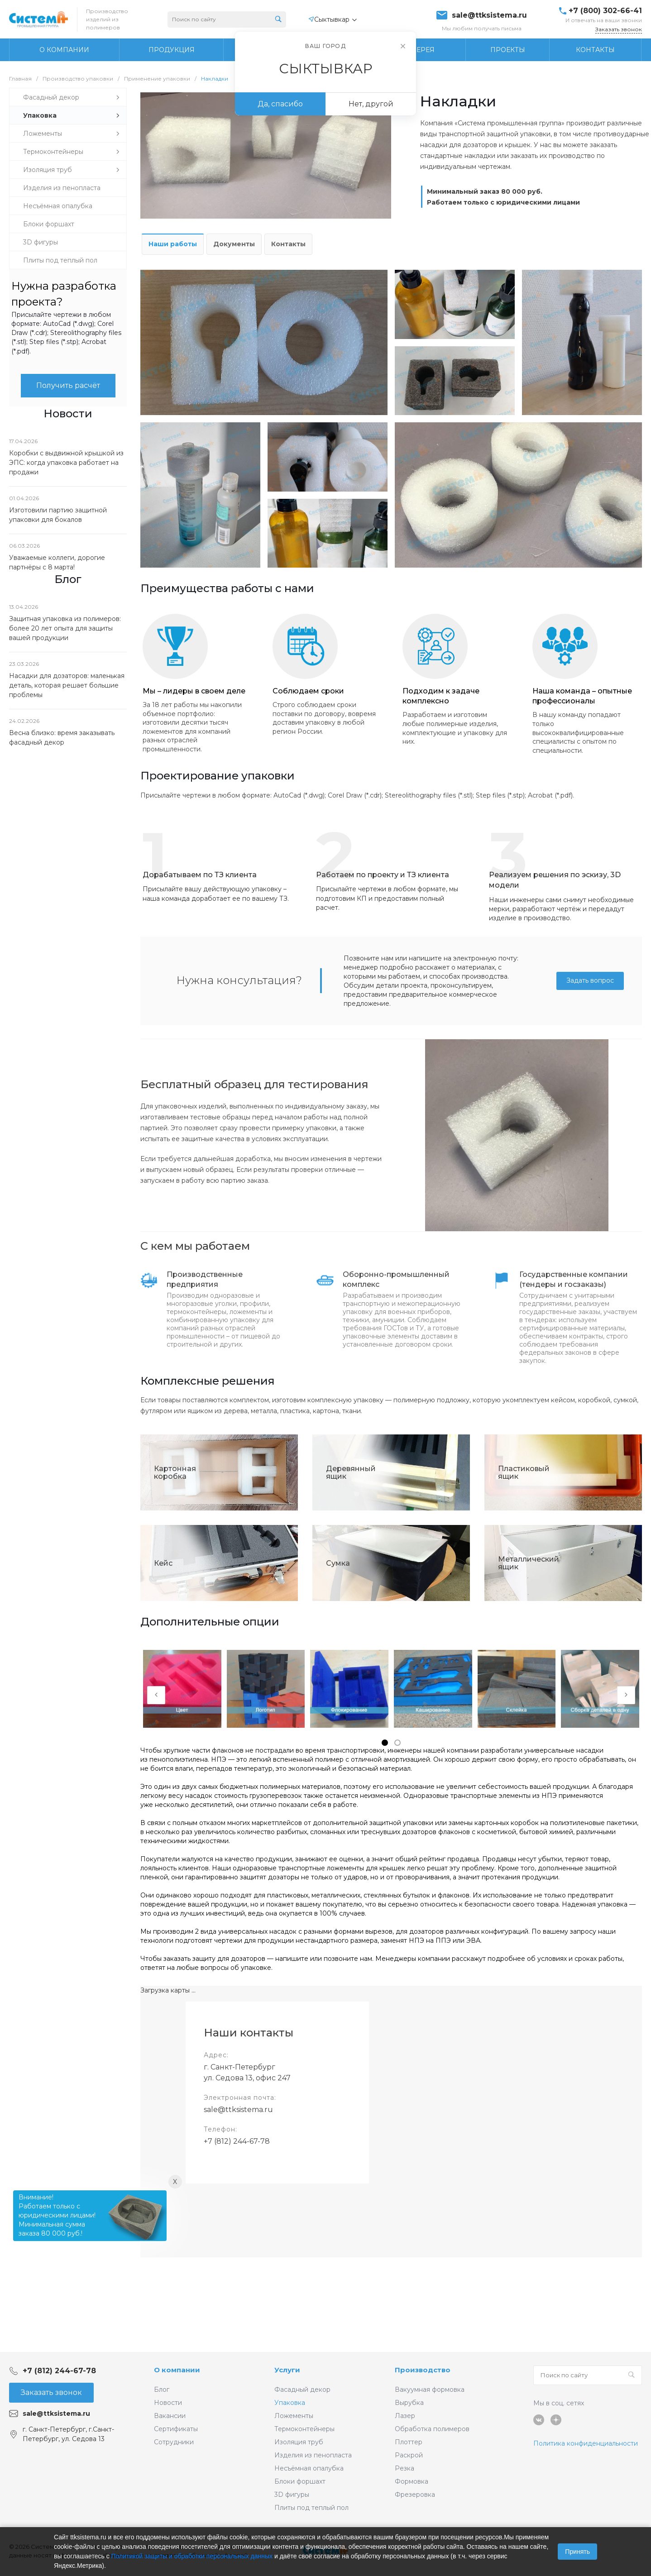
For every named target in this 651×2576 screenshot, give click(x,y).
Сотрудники (174, 2442)
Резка (404, 2468)
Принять (577, 2551)
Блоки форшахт (300, 2481)
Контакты (288, 244)
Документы (234, 244)
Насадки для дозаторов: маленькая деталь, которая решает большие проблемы (66, 685)
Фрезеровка (415, 2494)
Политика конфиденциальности (585, 2443)
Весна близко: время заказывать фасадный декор (62, 737)
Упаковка (289, 2403)
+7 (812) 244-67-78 (237, 2141)
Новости (168, 2403)
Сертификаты (176, 2429)
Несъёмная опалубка (309, 2468)
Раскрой (409, 2455)
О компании (177, 2370)
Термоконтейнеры (304, 2429)
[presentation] (156, 1695)
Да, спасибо (280, 104)
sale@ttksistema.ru (489, 15)
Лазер (405, 2416)
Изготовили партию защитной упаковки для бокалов (58, 515)
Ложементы (293, 2416)
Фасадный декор (302, 2389)
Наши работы (172, 244)
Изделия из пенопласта (313, 2455)
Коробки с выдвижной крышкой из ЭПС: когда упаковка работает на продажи (66, 462)
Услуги (287, 2370)
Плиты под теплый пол (311, 2508)
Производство (422, 2370)
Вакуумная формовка (429, 2389)
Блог (161, 2389)
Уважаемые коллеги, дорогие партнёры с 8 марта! (57, 562)
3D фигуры (291, 2494)
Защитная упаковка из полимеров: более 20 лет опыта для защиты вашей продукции (65, 628)
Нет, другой (371, 104)
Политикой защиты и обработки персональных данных (192, 2556)
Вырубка (409, 2403)
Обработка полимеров (432, 2429)
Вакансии (170, 2416)
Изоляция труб (298, 2442)
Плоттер (408, 2442)
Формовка (411, 2481)
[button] (385, 1743)
